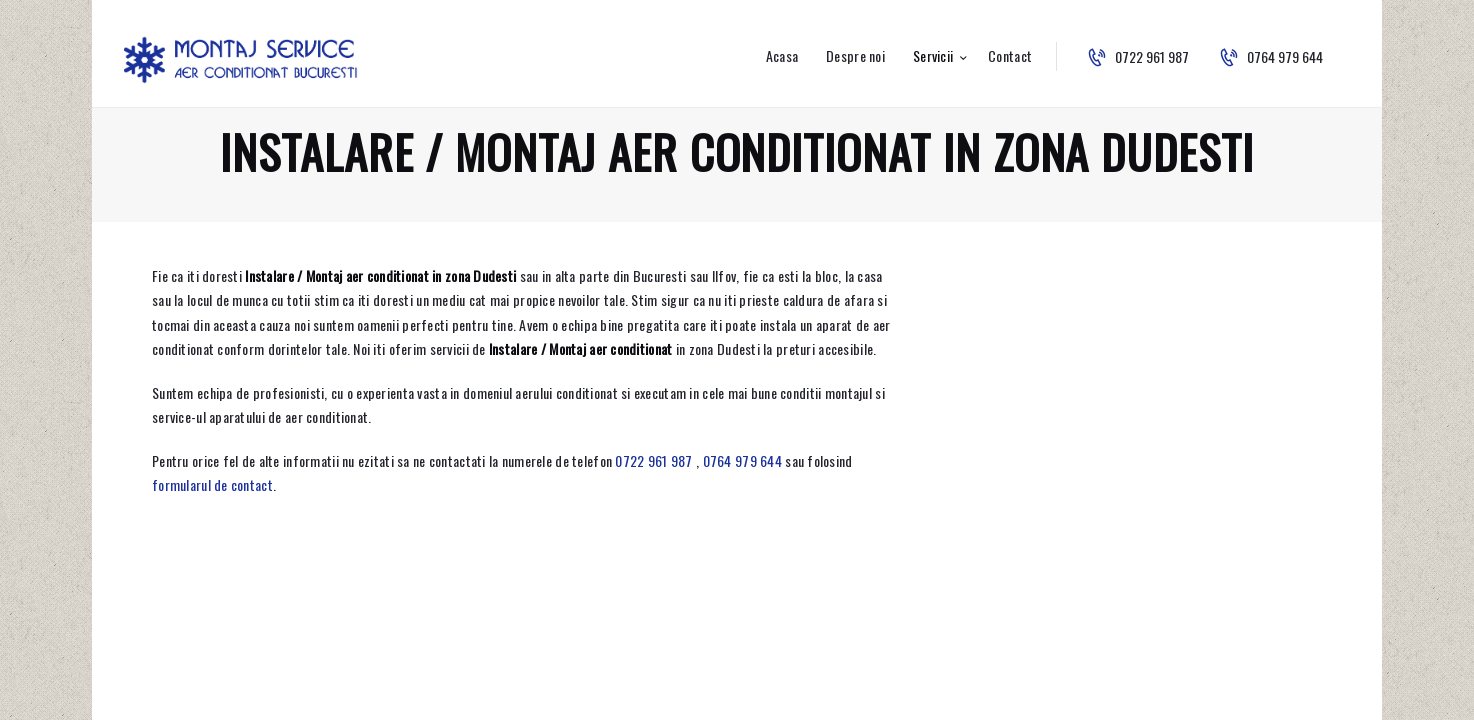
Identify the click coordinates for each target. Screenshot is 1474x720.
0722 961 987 (653, 460)
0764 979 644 (742, 460)
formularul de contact (212, 484)
